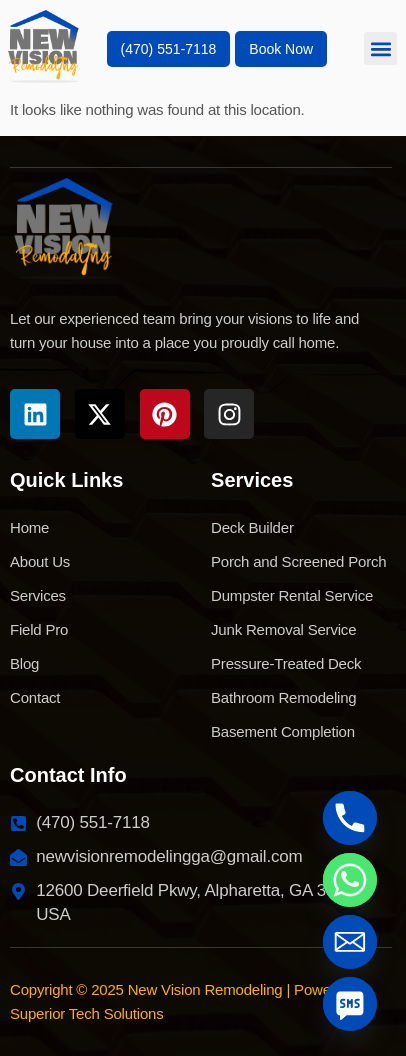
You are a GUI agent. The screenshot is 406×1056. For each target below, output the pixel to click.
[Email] (350, 942)
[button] (380, 48)
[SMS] (350, 1004)
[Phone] (350, 818)
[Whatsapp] (350, 880)
